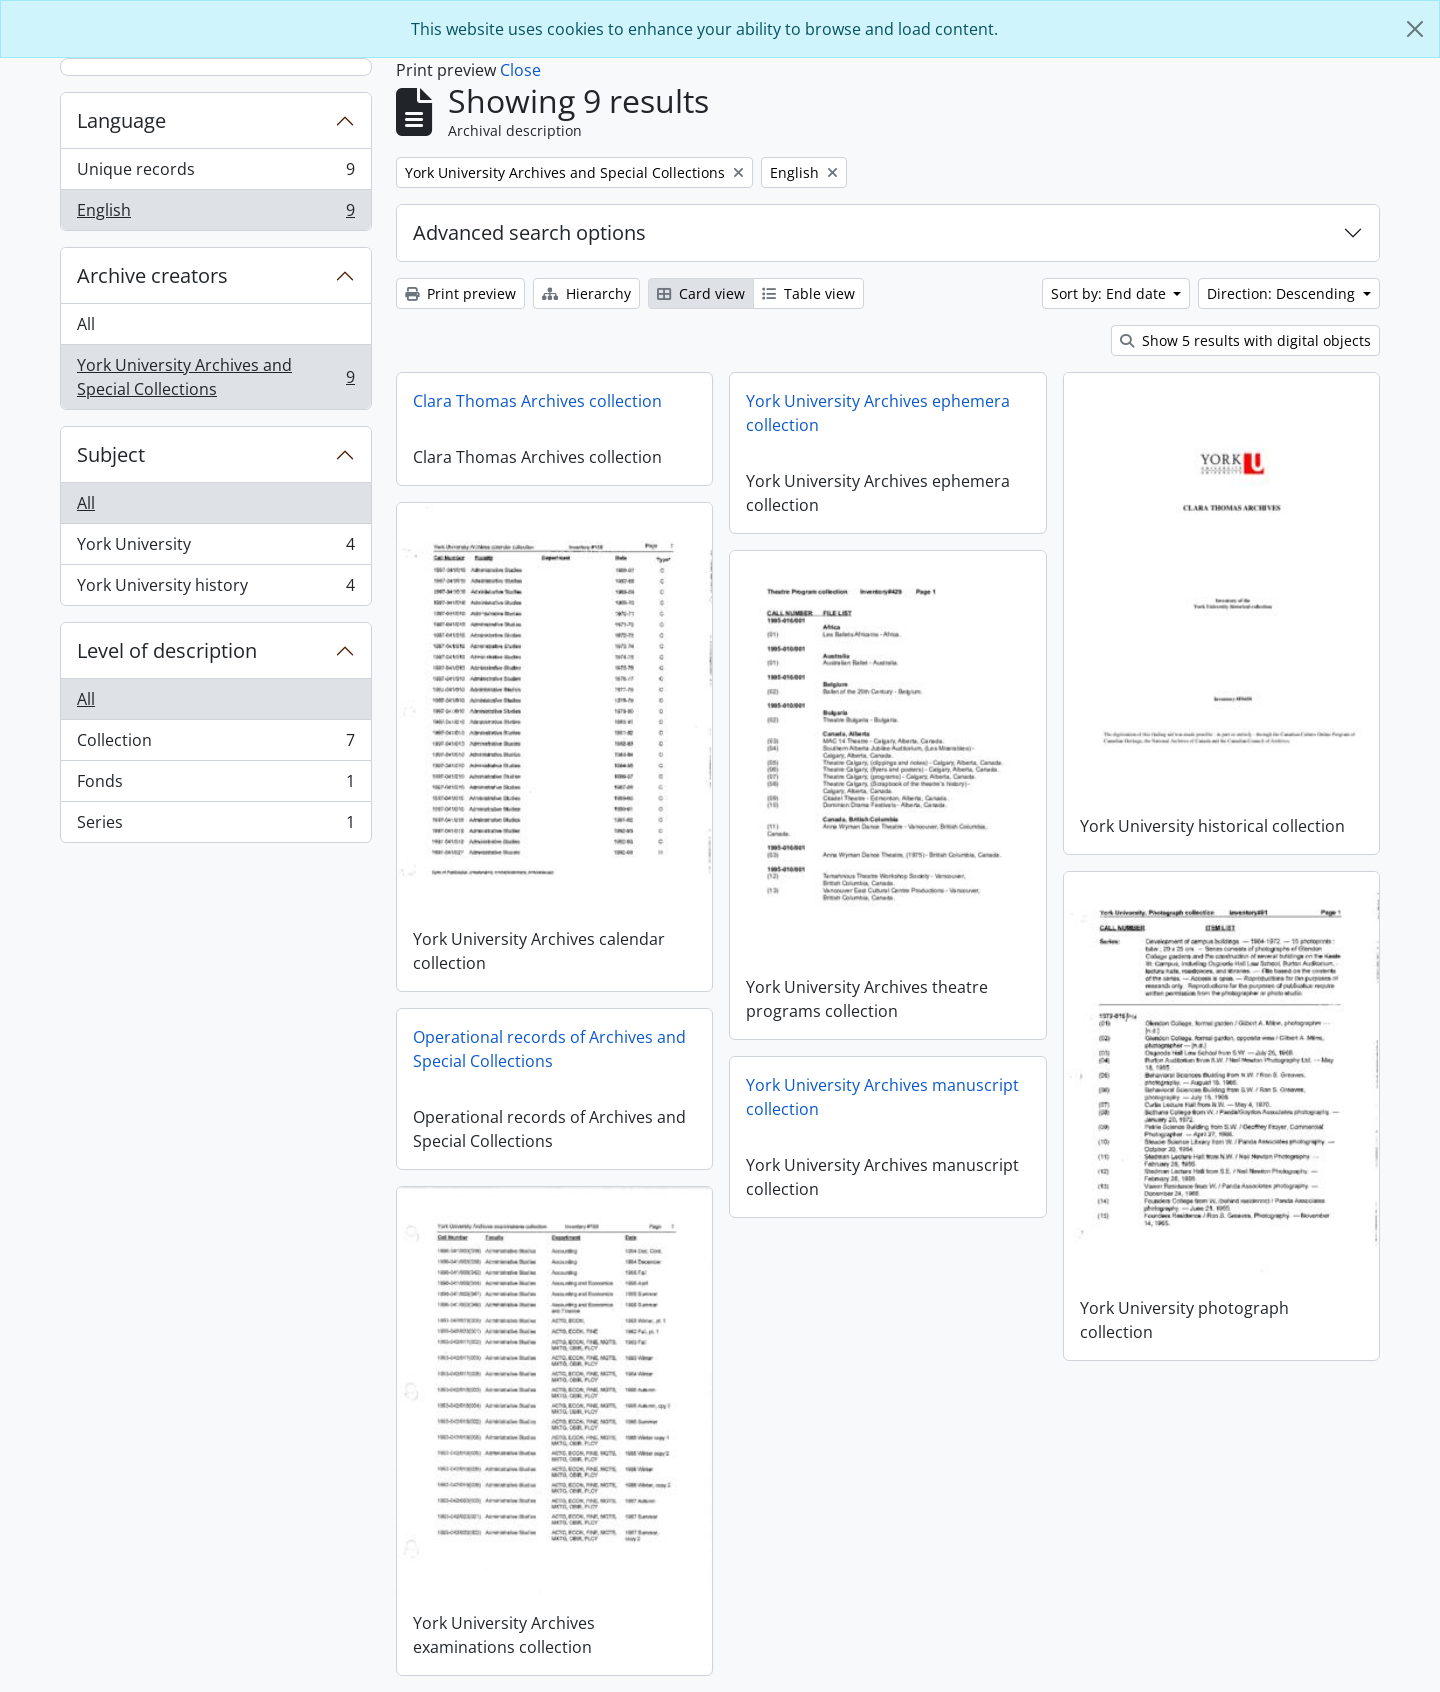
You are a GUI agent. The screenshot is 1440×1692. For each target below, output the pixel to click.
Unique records (215, 173)
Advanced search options (529, 232)
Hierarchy (586, 293)
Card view (701, 293)
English (215, 214)
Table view (808, 293)
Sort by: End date (1110, 293)
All (86, 324)
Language (121, 120)
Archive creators (152, 275)
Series (215, 826)
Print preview (460, 293)
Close (520, 70)
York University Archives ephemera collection (878, 413)
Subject (111, 454)
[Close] (1415, 29)
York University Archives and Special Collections (215, 377)
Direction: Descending (1283, 293)
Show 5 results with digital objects (1245, 340)
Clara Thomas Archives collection (537, 401)
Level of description (167, 650)
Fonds (215, 785)
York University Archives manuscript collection (882, 1097)
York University (215, 548)
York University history (215, 589)
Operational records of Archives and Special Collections (549, 1049)
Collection (215, 744)
